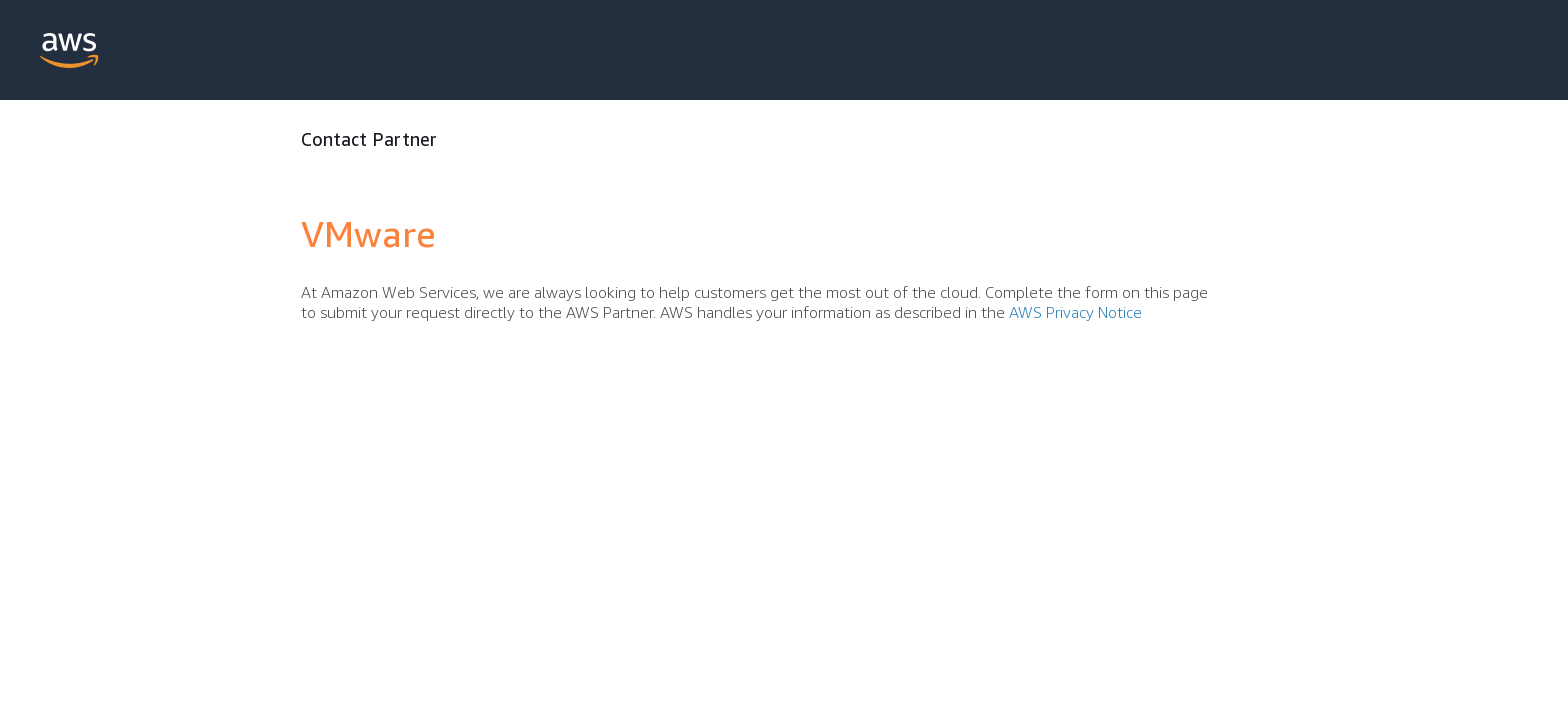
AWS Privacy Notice (1075, 312)
